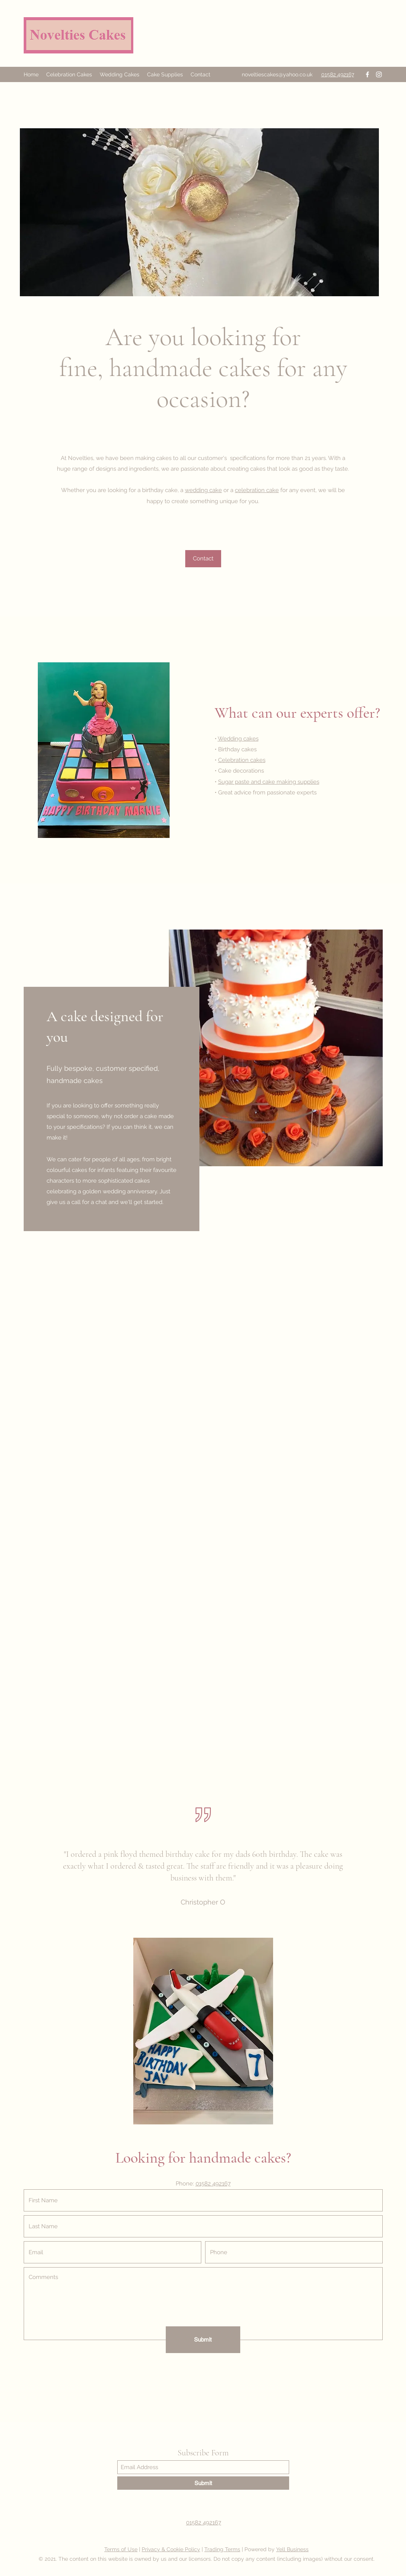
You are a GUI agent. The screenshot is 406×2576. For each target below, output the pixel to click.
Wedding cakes (238, 738)
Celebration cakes (241, 760)
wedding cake (203, 490)
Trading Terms (222, 2549)
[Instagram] (379, 74)
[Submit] (203, 2339)
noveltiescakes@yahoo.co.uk (277, 74)
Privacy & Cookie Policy (171, 2549)
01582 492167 (213, 2183)
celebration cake (257, 490)
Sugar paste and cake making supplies (268, 781)
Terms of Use (120, 2549)
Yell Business (292, 2549)
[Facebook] (367, 74)
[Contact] (203, 558)
